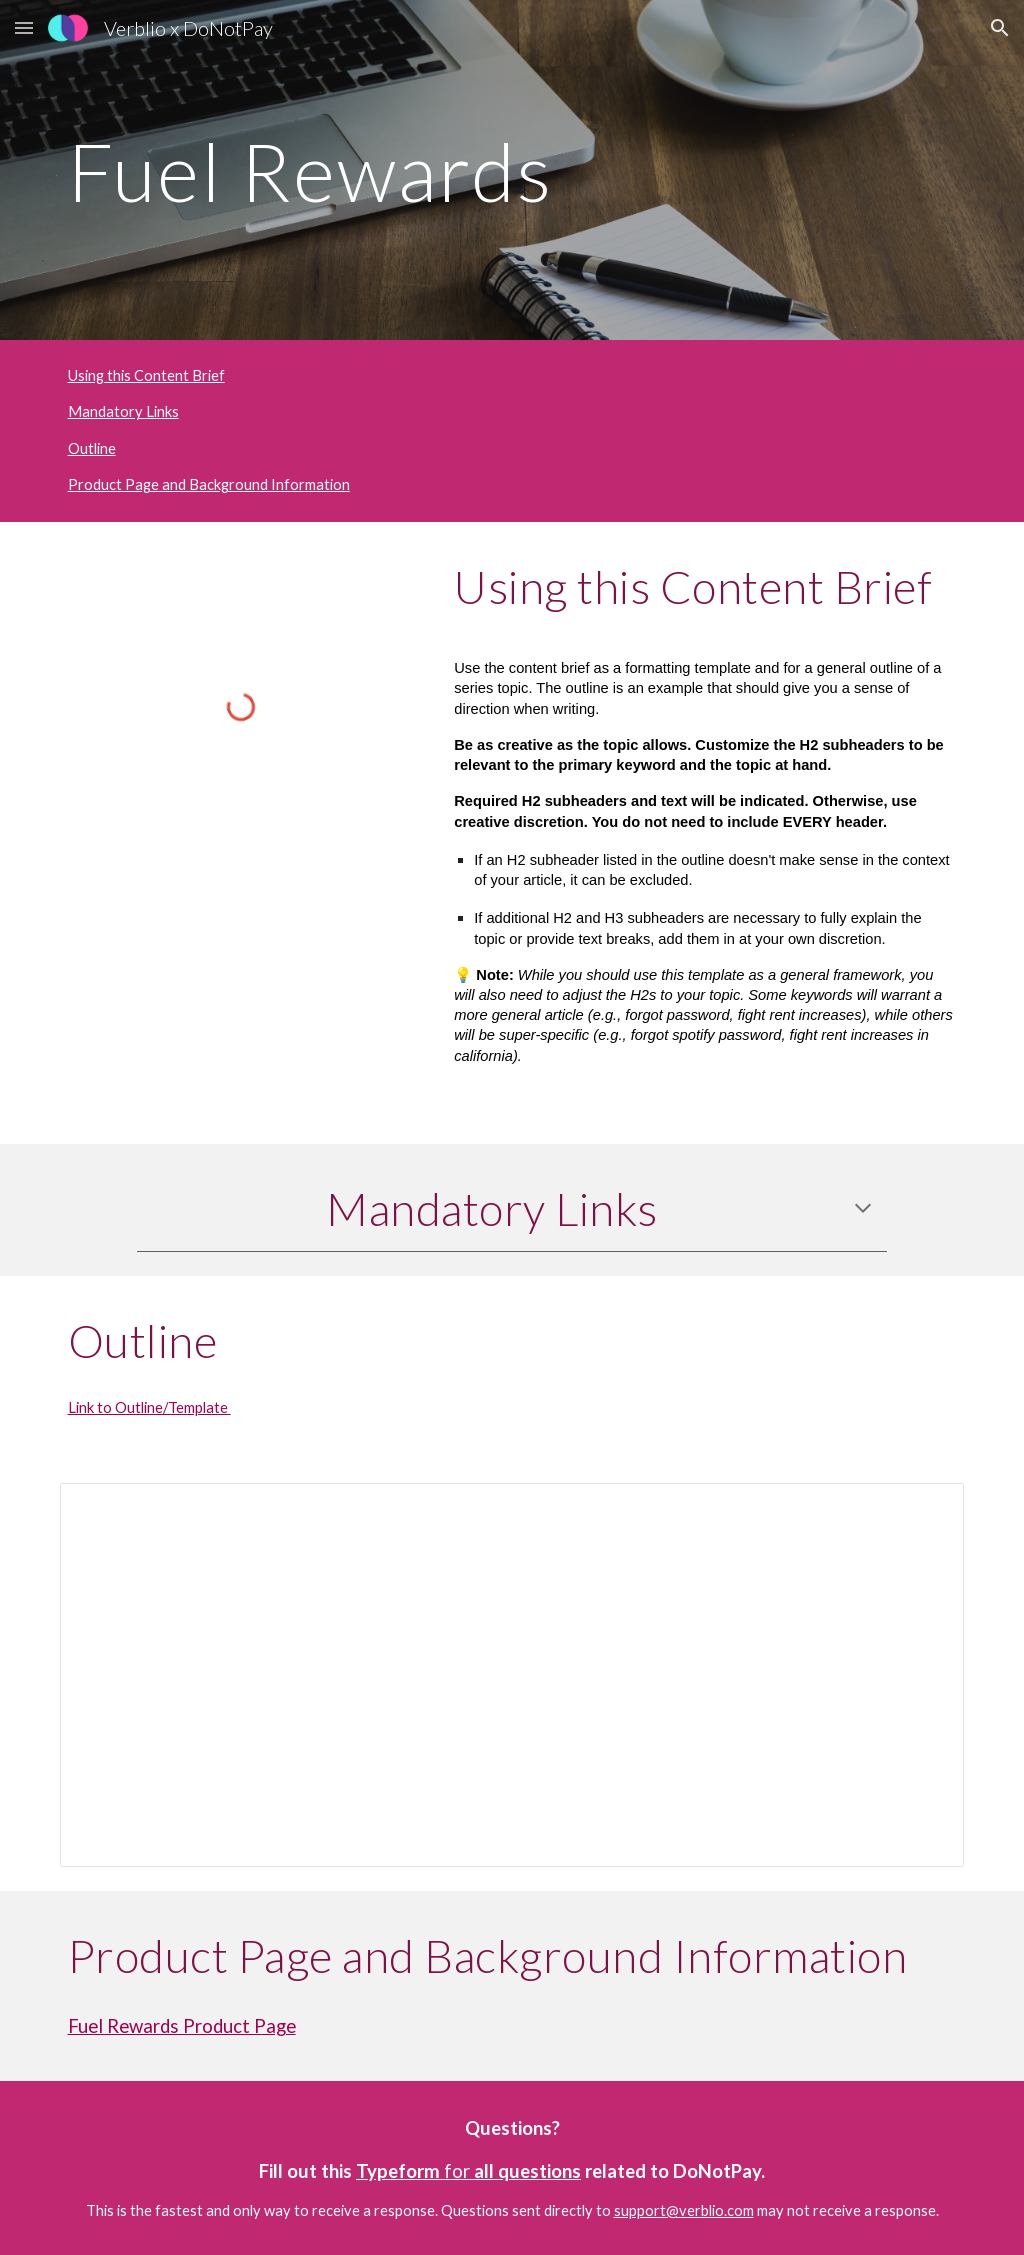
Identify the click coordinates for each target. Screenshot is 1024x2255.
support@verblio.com (684, 2210)
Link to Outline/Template (149, 1407)
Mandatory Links (123, 411)
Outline (92, 448)
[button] (24, 27)
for (457, 2171)
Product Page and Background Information (209, 484)
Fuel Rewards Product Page (182, 2026)
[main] (512, 169)
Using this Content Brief (146, 375)
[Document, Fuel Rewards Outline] (512, 1675)
